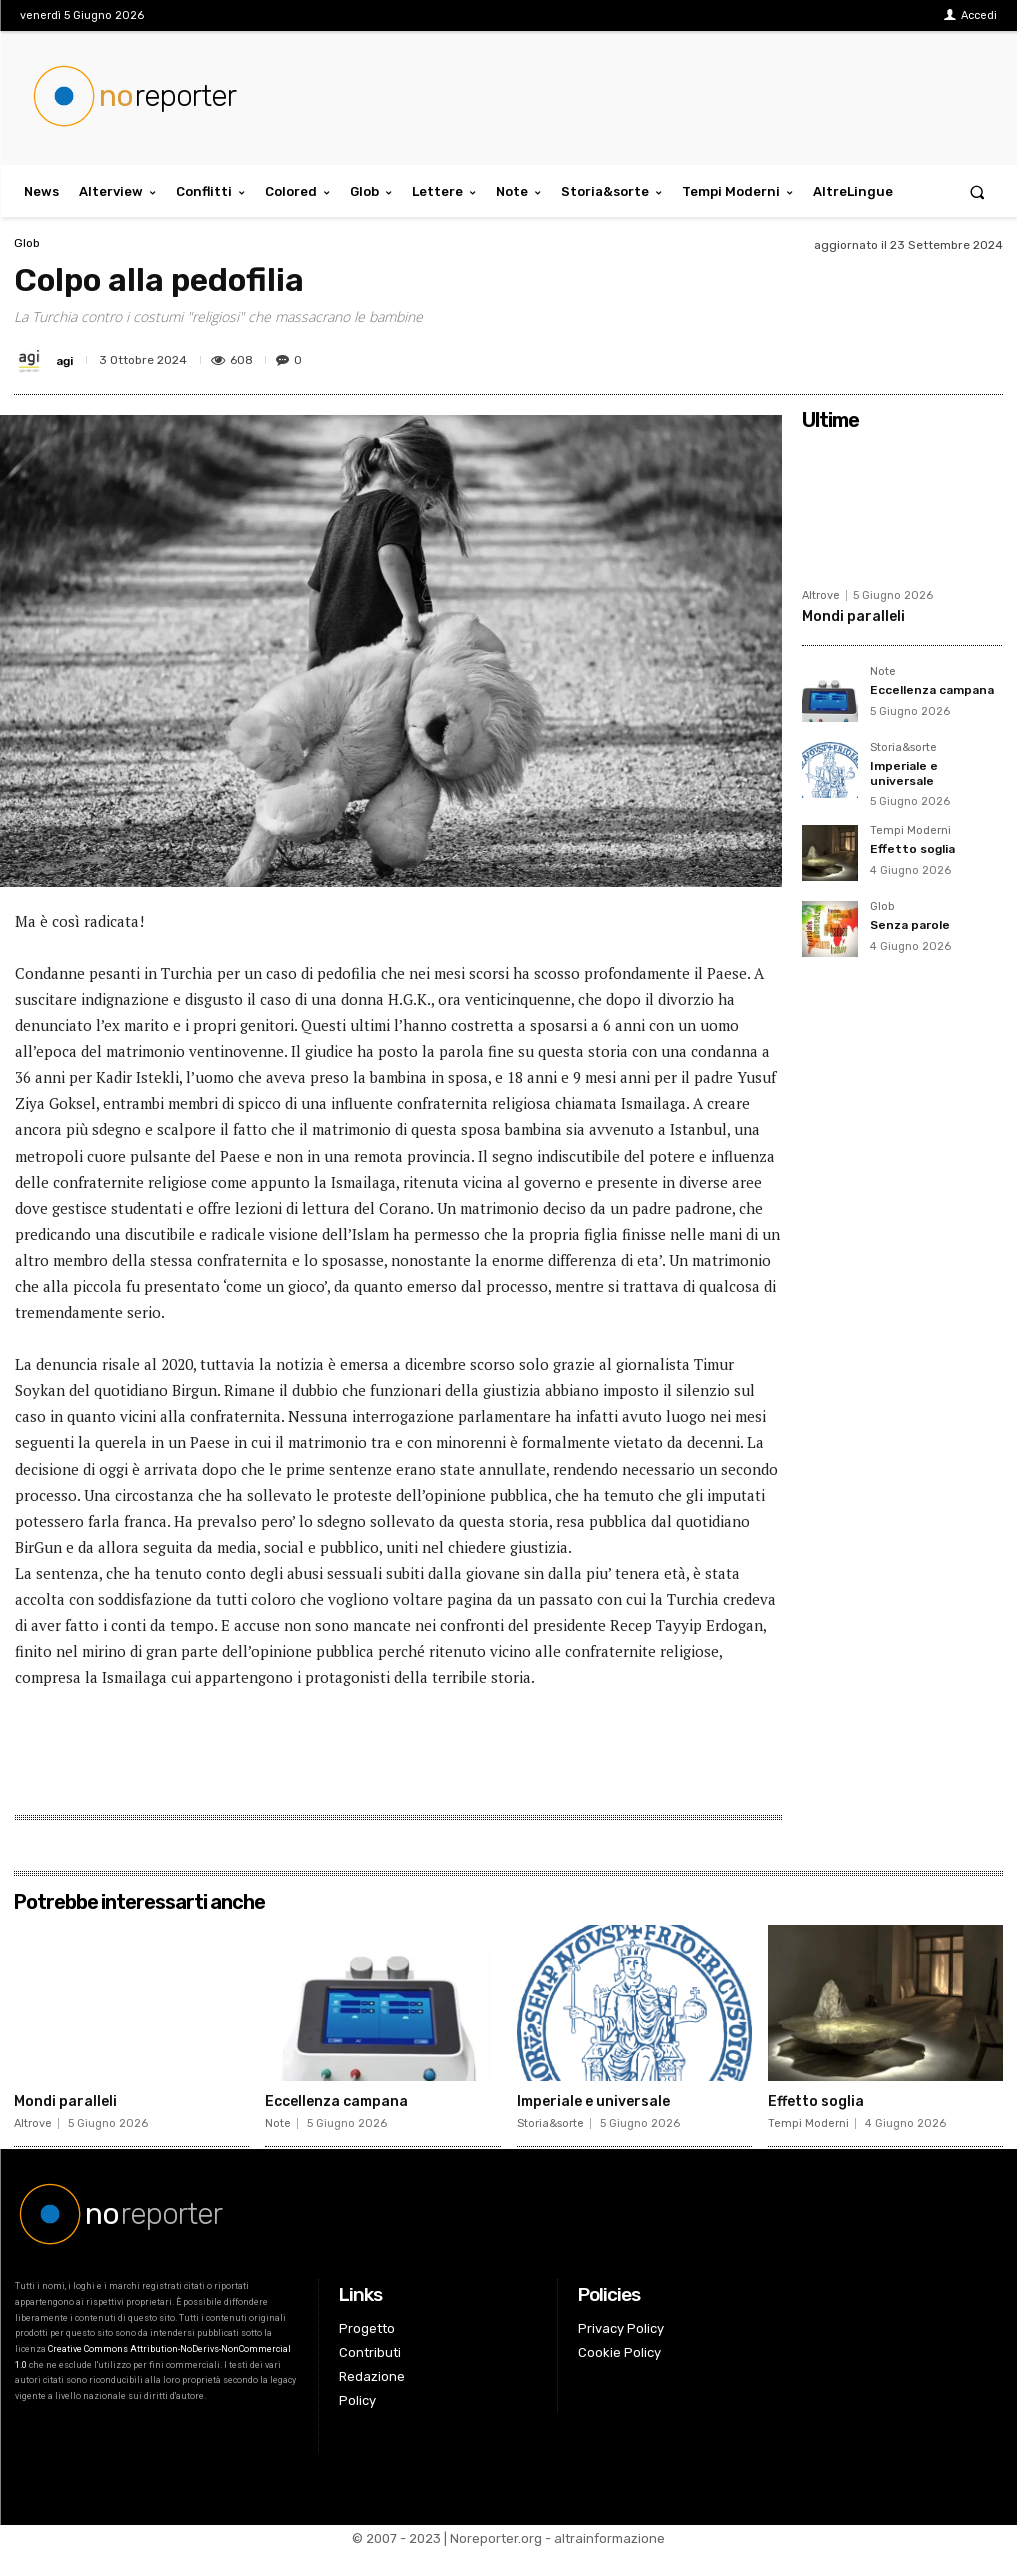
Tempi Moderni (910, 831)
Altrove (821, 595)
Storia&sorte (903, 748)
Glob (27, 243)
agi (64, 361)
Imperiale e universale (904, 773)
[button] (977, 191)
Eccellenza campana (932, 690)
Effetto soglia (912, 849)
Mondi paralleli (853, 616)
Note (883, 672)
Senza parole (910, 925)
